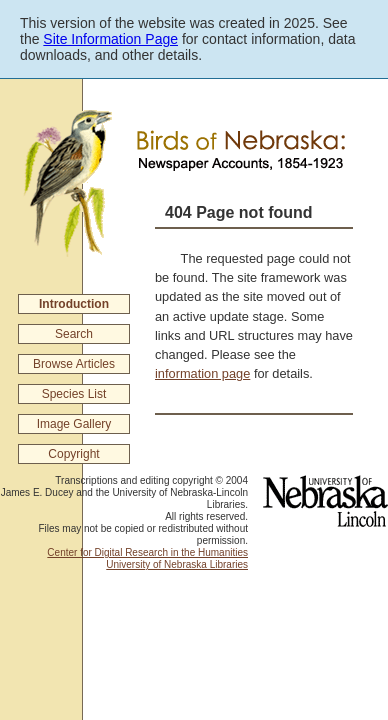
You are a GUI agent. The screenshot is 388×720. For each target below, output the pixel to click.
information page (202, 373)
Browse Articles (74, 364)
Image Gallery (74, 424)
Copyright (73, 454)
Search (74, 334)
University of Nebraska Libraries (177, 564)
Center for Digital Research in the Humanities (147, 552)
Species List (74, 394)
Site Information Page (110, 39)
